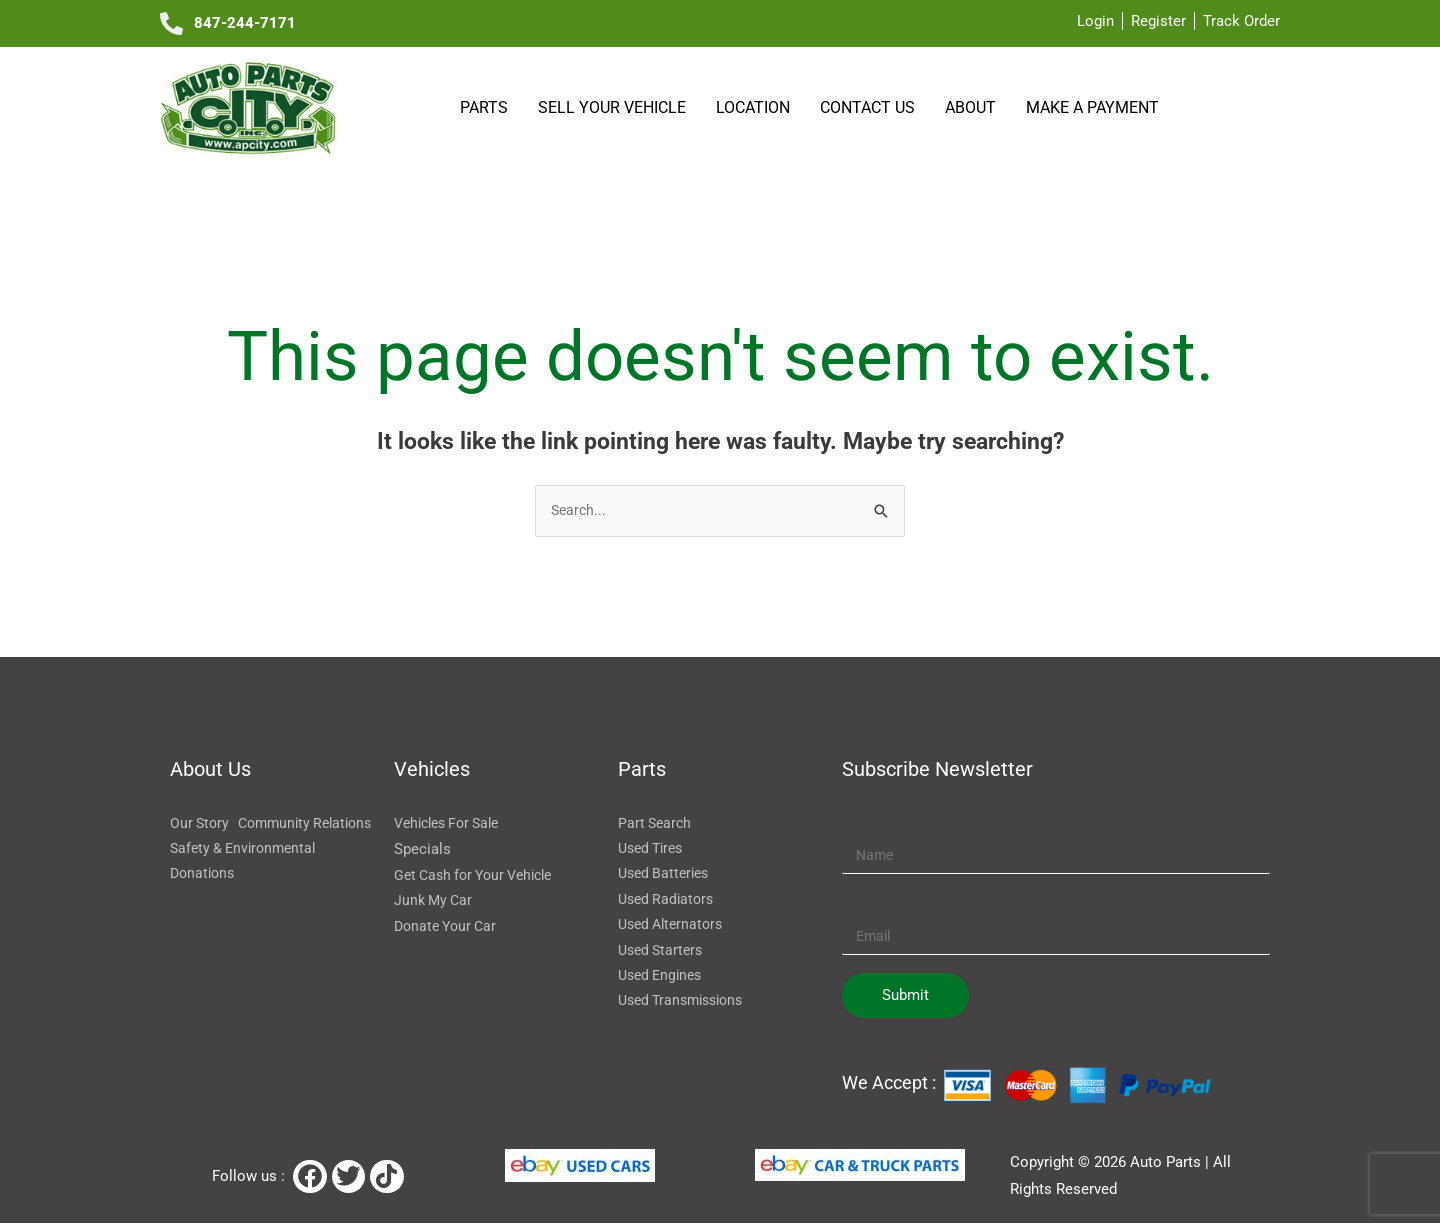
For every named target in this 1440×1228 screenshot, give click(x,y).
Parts (487, 107)
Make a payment (1092, 107)
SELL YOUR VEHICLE (615, 107)
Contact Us (870, 107)
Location (756, 107)
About (973, 107)
